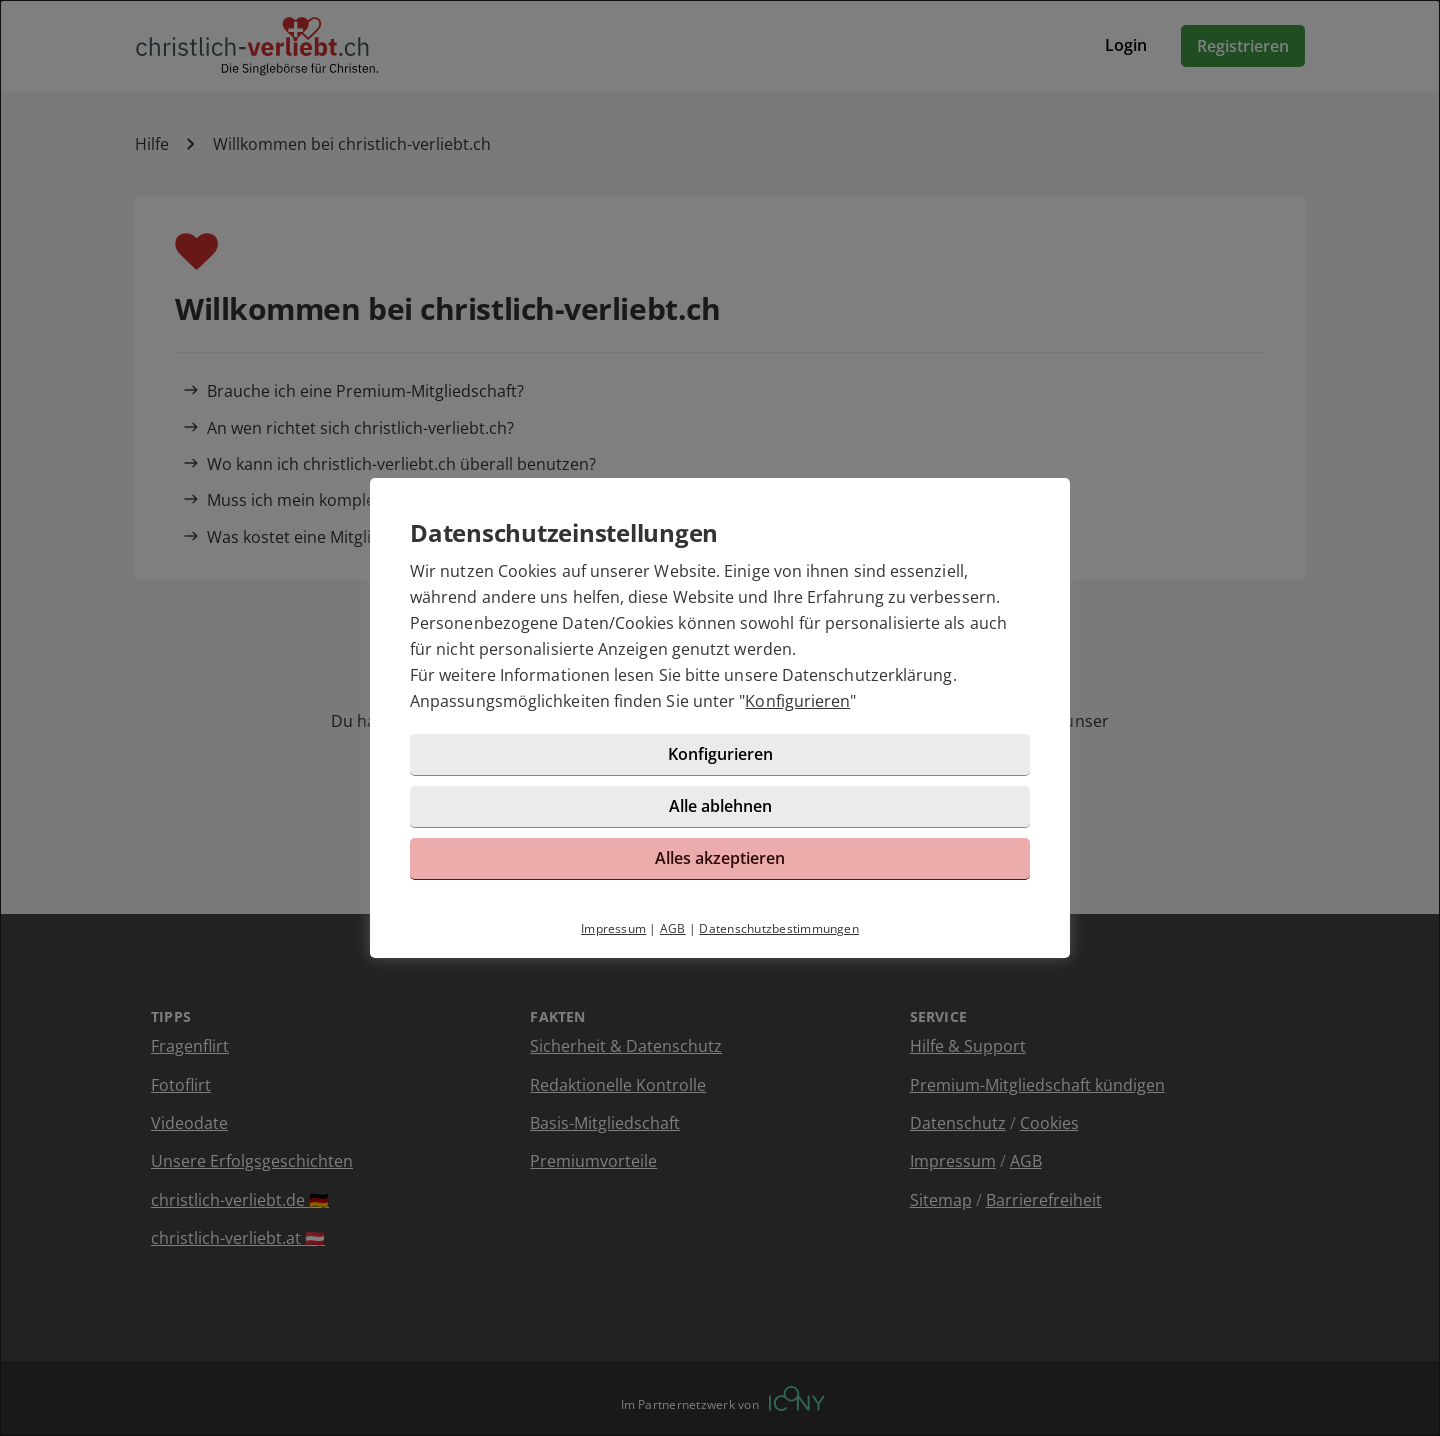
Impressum (613, 928)
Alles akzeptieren (720, 858)
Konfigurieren (797, 701)
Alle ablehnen (720, 806)
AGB (673, 928)
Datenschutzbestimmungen (779, 928)
